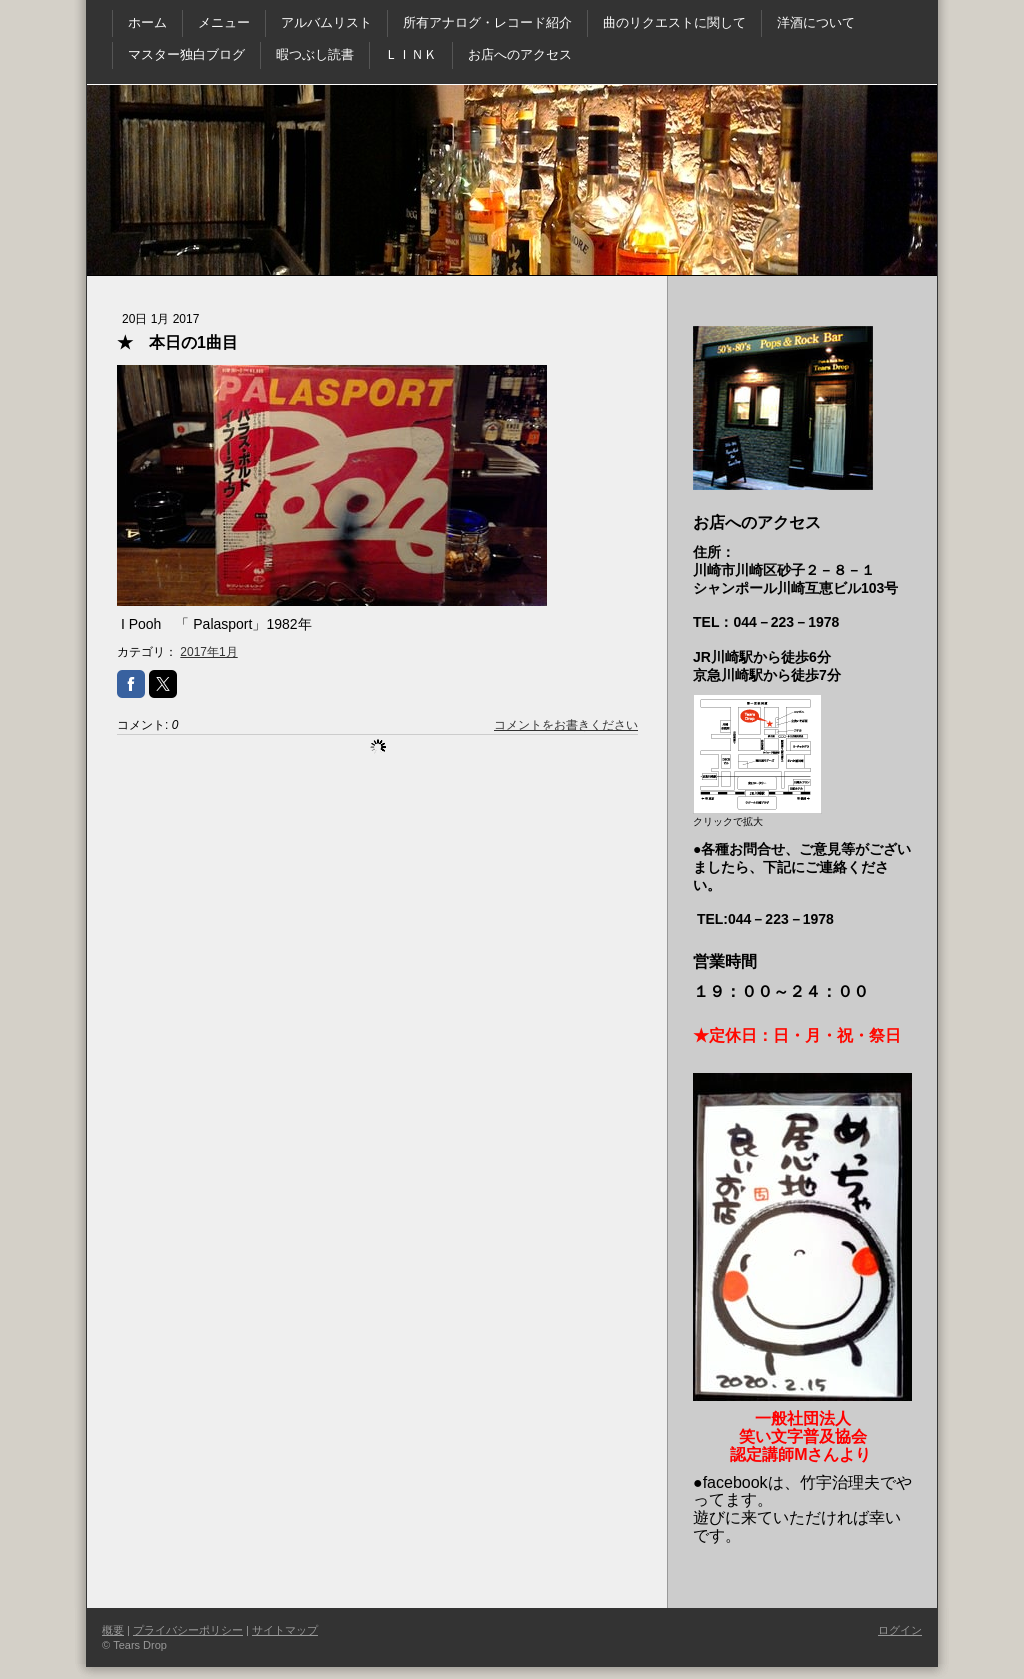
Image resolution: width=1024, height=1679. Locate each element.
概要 (113, 1630)
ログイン (900, 1630)
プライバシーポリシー (188, 1630)
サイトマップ (285, 1630)
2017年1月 (208, 652)
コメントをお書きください (566, 725)
